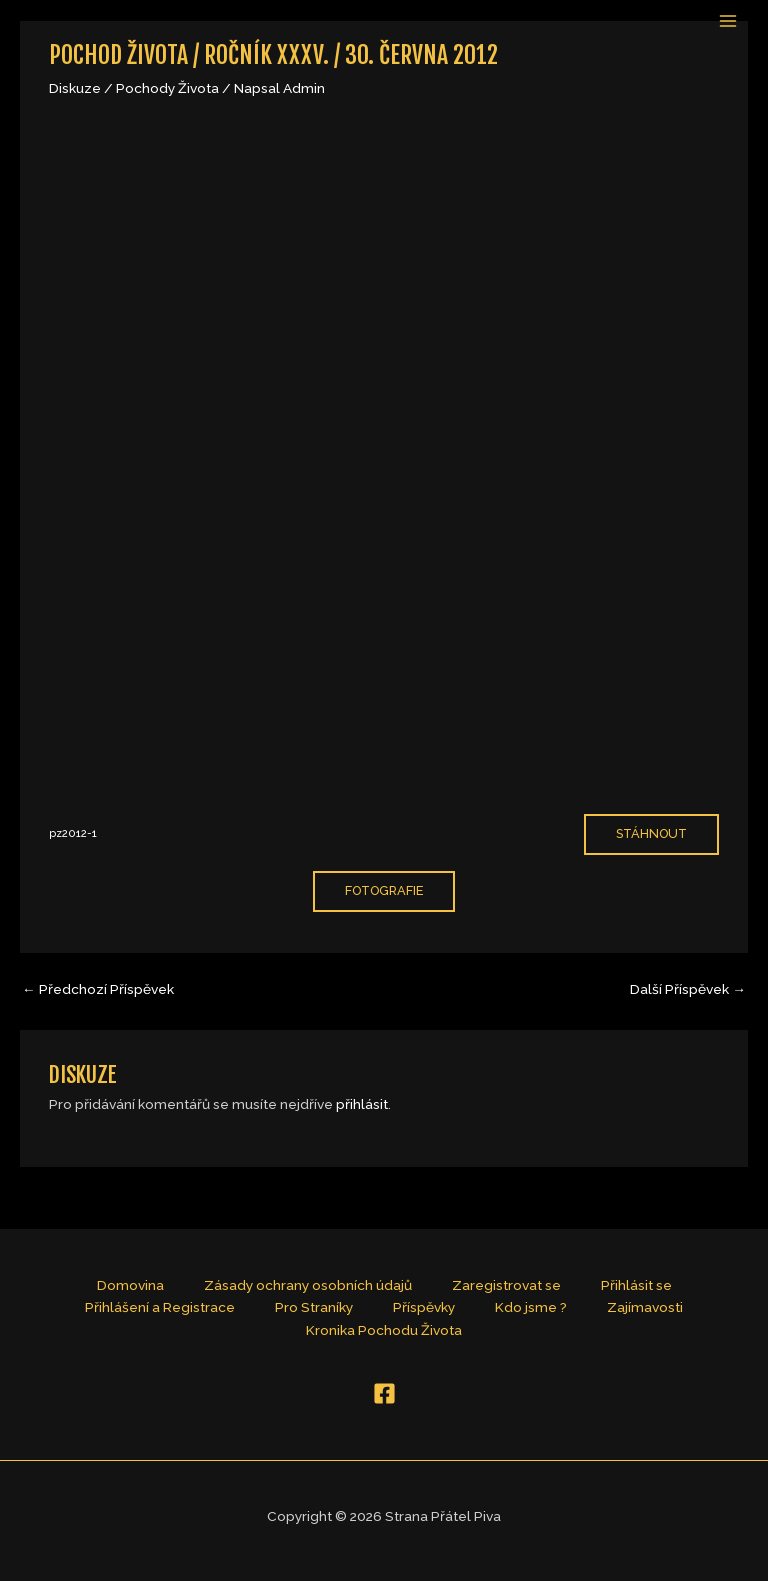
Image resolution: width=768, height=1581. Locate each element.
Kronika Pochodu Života (384, 1330)
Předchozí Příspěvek (98, 989)
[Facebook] (384, 1393)
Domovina (130, 1285)
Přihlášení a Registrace (160, 1307)
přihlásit (362, 1104)
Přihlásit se (636, 1285)
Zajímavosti (645, 1307)
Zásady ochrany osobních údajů (308, 1285)
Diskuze (75, 88)
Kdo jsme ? (531, 1307)
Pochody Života (167, 88)
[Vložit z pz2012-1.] (383, 458)
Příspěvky (424, 1307)
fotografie (384, 890)
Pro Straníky (314, 1307)
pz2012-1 (73, 833)
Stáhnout (651, 833)
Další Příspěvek (688, 989)
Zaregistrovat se (506, 1285)
